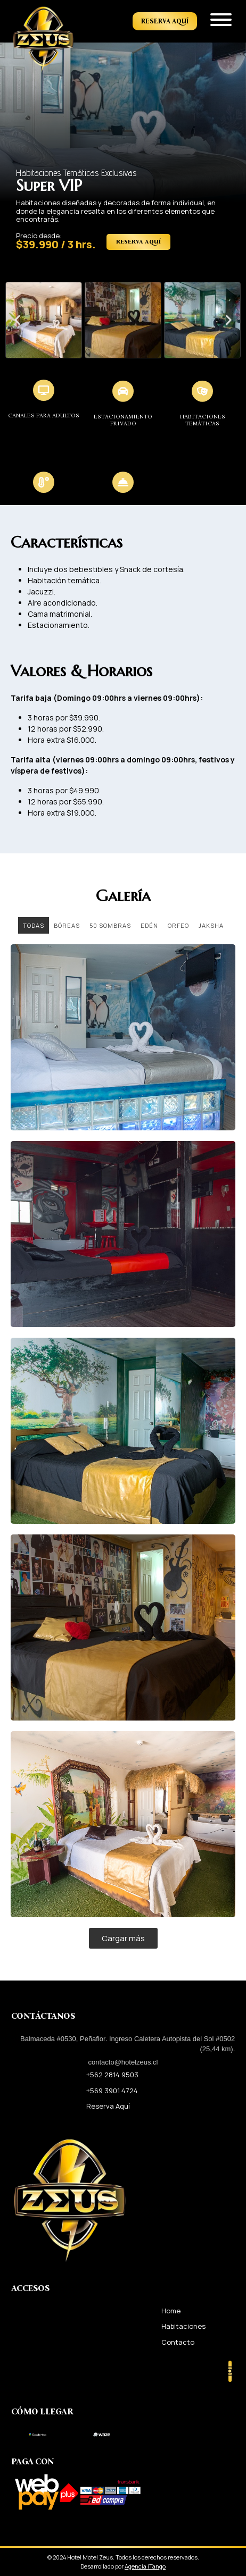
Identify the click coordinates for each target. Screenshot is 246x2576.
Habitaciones (183, 2326)
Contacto (177, 2342)
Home (171, 2310)
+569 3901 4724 (112, 2090)
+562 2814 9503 (112, 2074)
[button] (17, 320)
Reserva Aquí (164, 21)
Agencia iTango (145, 2566)
